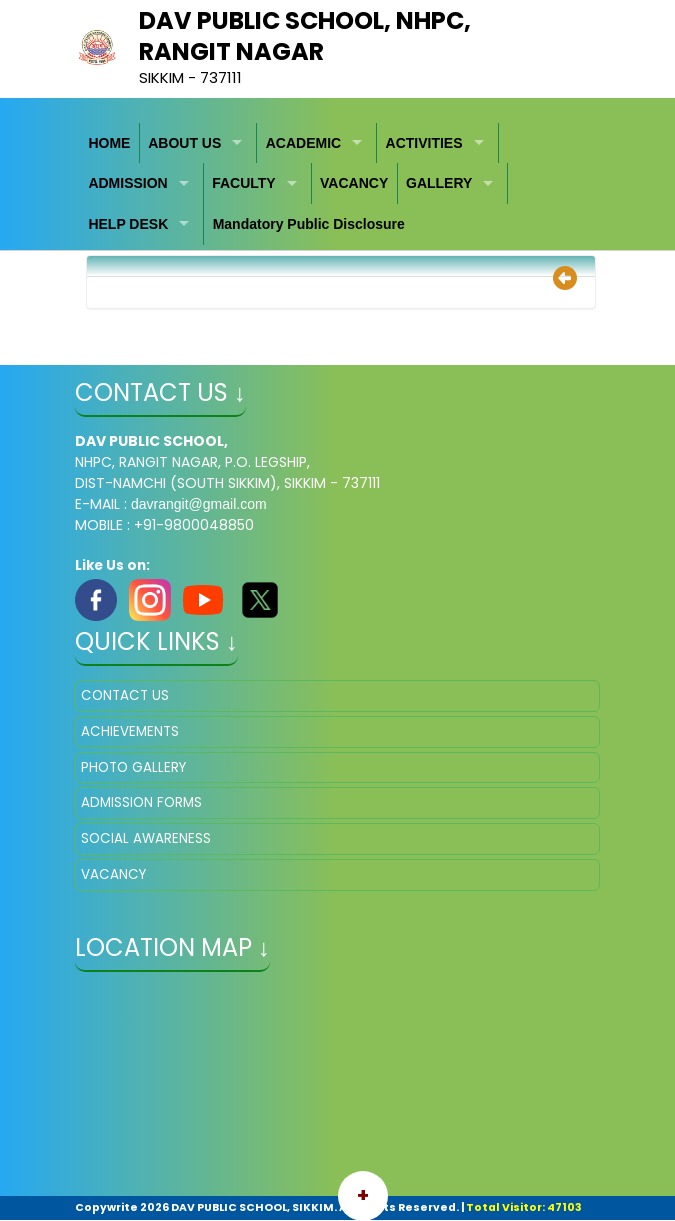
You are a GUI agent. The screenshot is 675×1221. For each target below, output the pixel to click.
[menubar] (337, 184)
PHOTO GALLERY (133, 767)
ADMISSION (127, 183)
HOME (109, 143)
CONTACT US (125, 695)
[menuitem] (110, 143)
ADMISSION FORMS (141, 802)
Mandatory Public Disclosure (309, 224)
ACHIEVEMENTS (130, 731)
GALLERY (439, 183)
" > (337, 1086)
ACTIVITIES (424, 143)
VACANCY (354, 183)
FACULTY (244, 183)
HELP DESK (128, 224)
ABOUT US (184, 143)
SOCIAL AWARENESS (146, 838)
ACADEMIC (303, 143)
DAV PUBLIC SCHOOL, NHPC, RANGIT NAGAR (305, 36)
